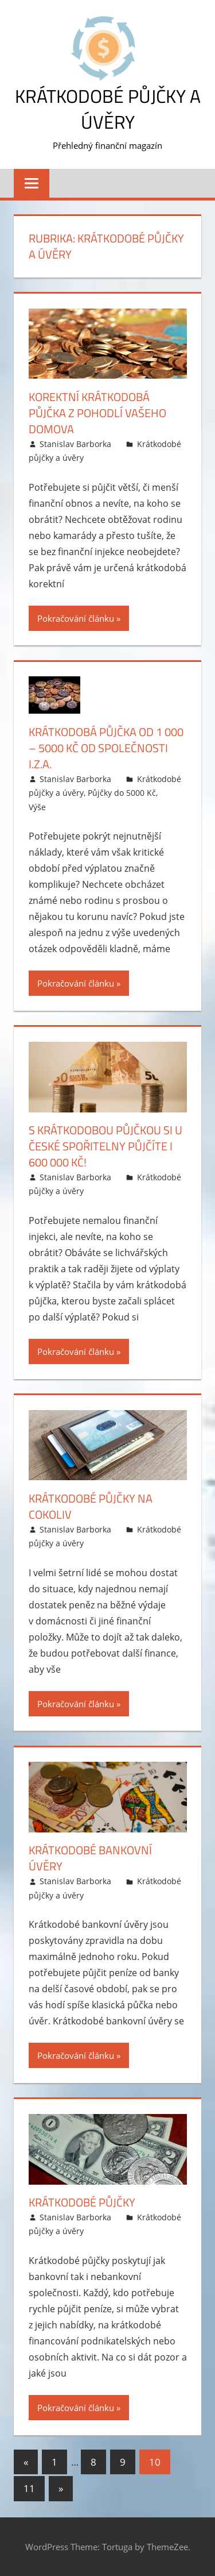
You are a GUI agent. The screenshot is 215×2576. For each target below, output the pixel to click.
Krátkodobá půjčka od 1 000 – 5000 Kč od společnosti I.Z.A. (106, 748)
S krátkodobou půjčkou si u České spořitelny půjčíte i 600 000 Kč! (105, 1146)
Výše (37, 807)
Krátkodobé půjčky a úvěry (108, 109)
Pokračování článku (75, 618)
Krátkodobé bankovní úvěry (90, 1858)
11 (29, 2488)
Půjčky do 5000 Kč (122, 792)
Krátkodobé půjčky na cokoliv (91, 1506)
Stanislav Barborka (75, 443)
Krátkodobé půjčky (82, 2202)
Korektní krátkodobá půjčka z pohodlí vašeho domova (97, 413)
